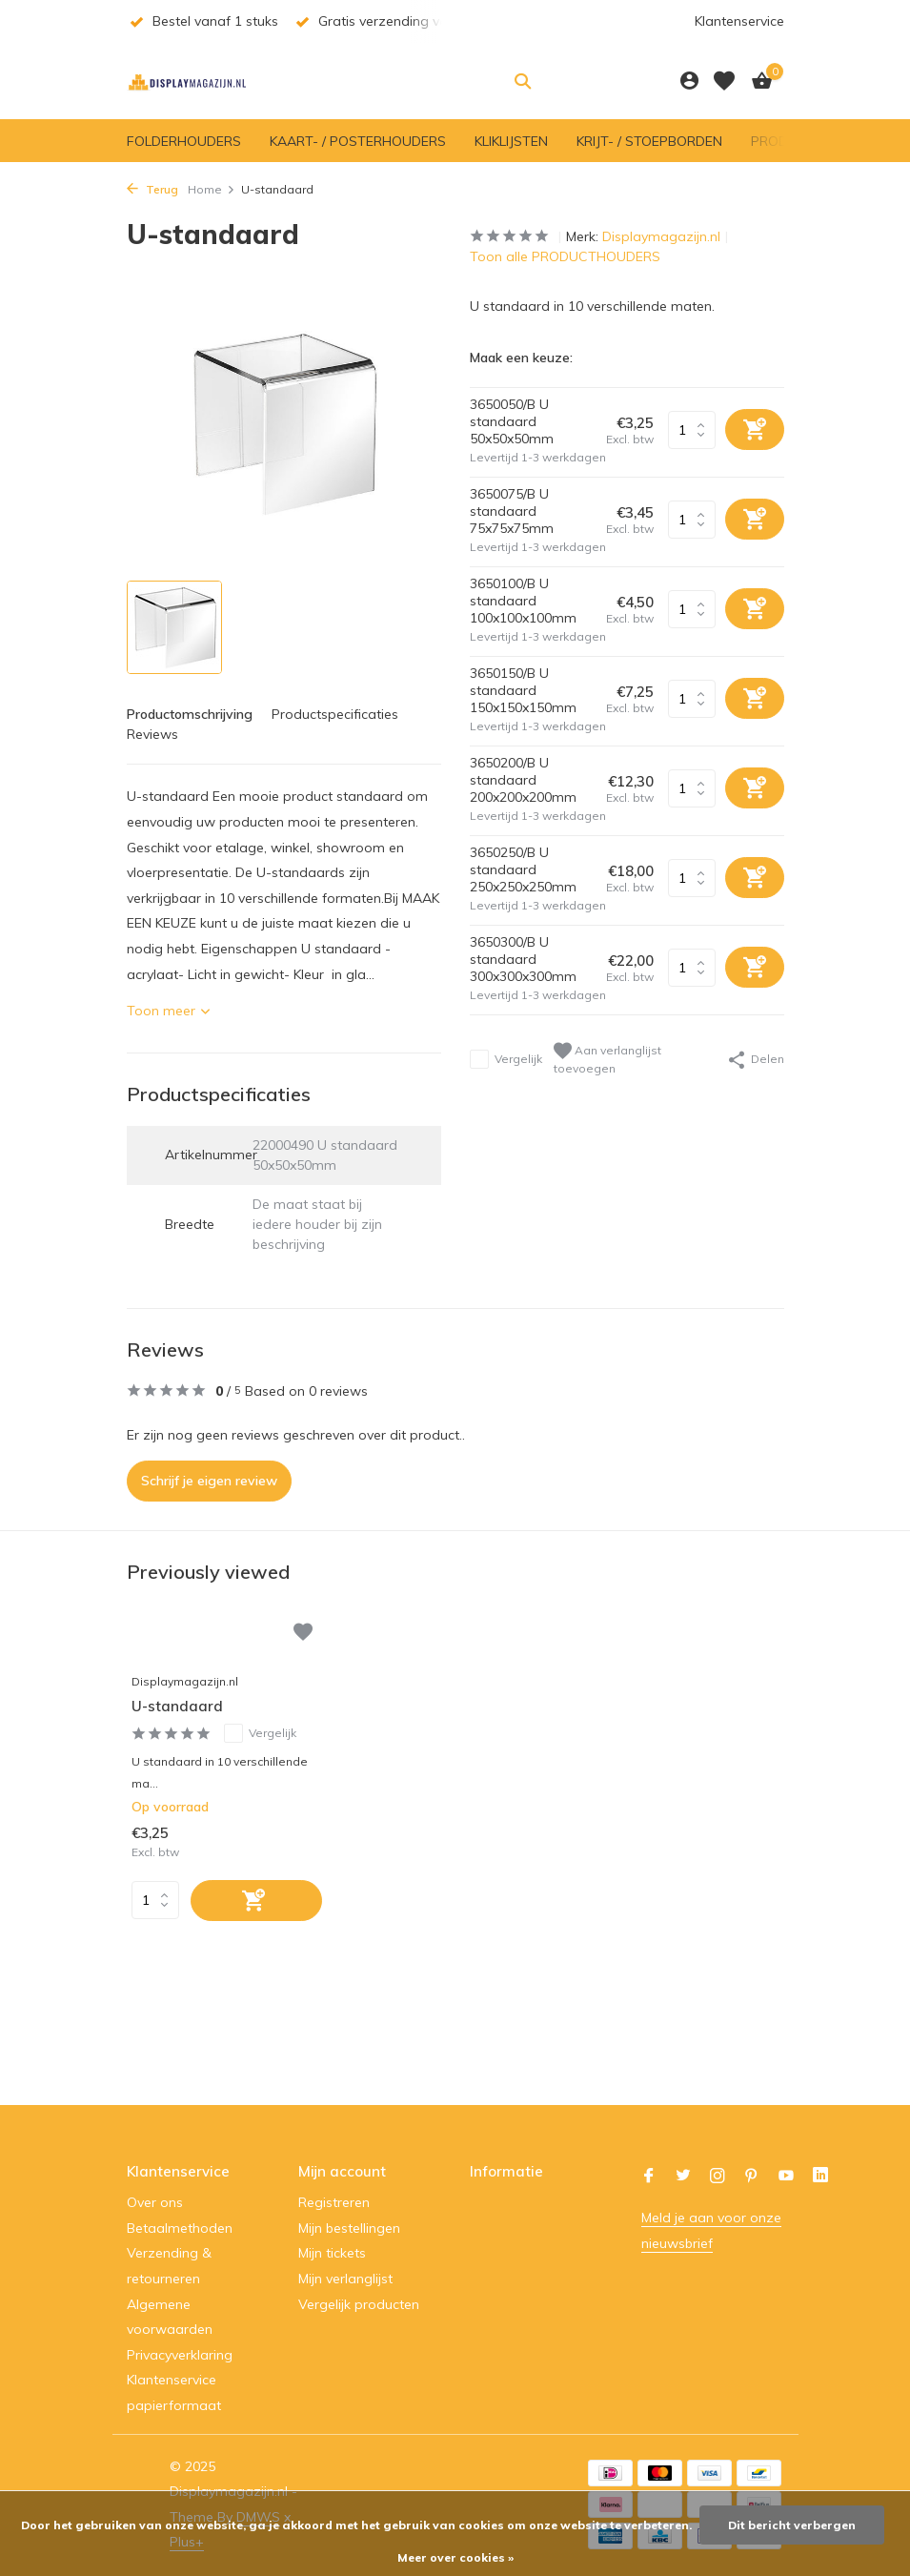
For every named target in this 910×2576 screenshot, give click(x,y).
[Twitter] (683, 2176)
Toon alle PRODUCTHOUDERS (565, 256)
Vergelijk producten (358, 2304)
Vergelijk (506, 1059)
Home (211, 189)
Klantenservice (739, 21)
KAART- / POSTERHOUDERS (358, 141)
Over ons (155, 2202)
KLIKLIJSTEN (511, 141)
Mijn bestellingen (349, 2228)
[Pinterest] (751, 2176)
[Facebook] (649, 2176)
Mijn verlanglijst (345, 2278)
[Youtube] (786, 2176)
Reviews (152, 734)
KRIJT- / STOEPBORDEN (649, 141)
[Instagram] (717, 2176)
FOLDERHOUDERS (184, 141)
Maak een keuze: (521, 357)
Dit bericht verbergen (792, 2525)
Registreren (334, 2202)
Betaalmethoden (180, 2228)
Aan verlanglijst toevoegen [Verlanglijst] (607, 1058)
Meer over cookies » (455, 2557)
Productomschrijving (190, 714)
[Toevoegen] (256, 1900)
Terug (152, 189)
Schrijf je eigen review (209, 1480)
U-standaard (177, 1706)
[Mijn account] (689, 81)
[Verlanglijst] (724, 81)
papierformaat (174, 2405)
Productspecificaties (335, 714)
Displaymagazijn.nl (661, 236)
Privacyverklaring (180, 2354)
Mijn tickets (332, 2252)
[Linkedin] (820, 2176)
